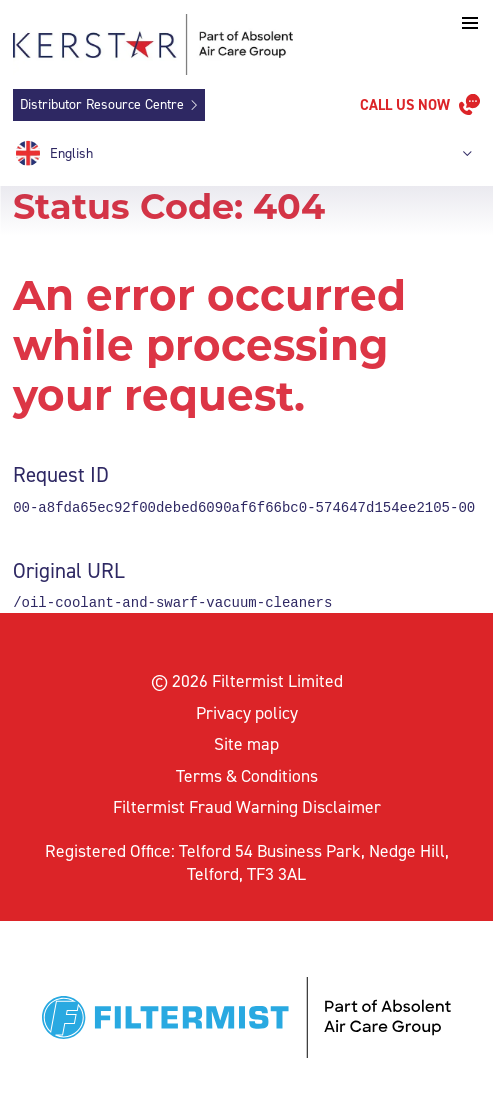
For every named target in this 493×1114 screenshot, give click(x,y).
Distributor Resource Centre (102, 104)
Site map (246, 744)
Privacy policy (247, 713)
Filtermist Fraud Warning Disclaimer (247, 807)
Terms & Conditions (247, 776)
